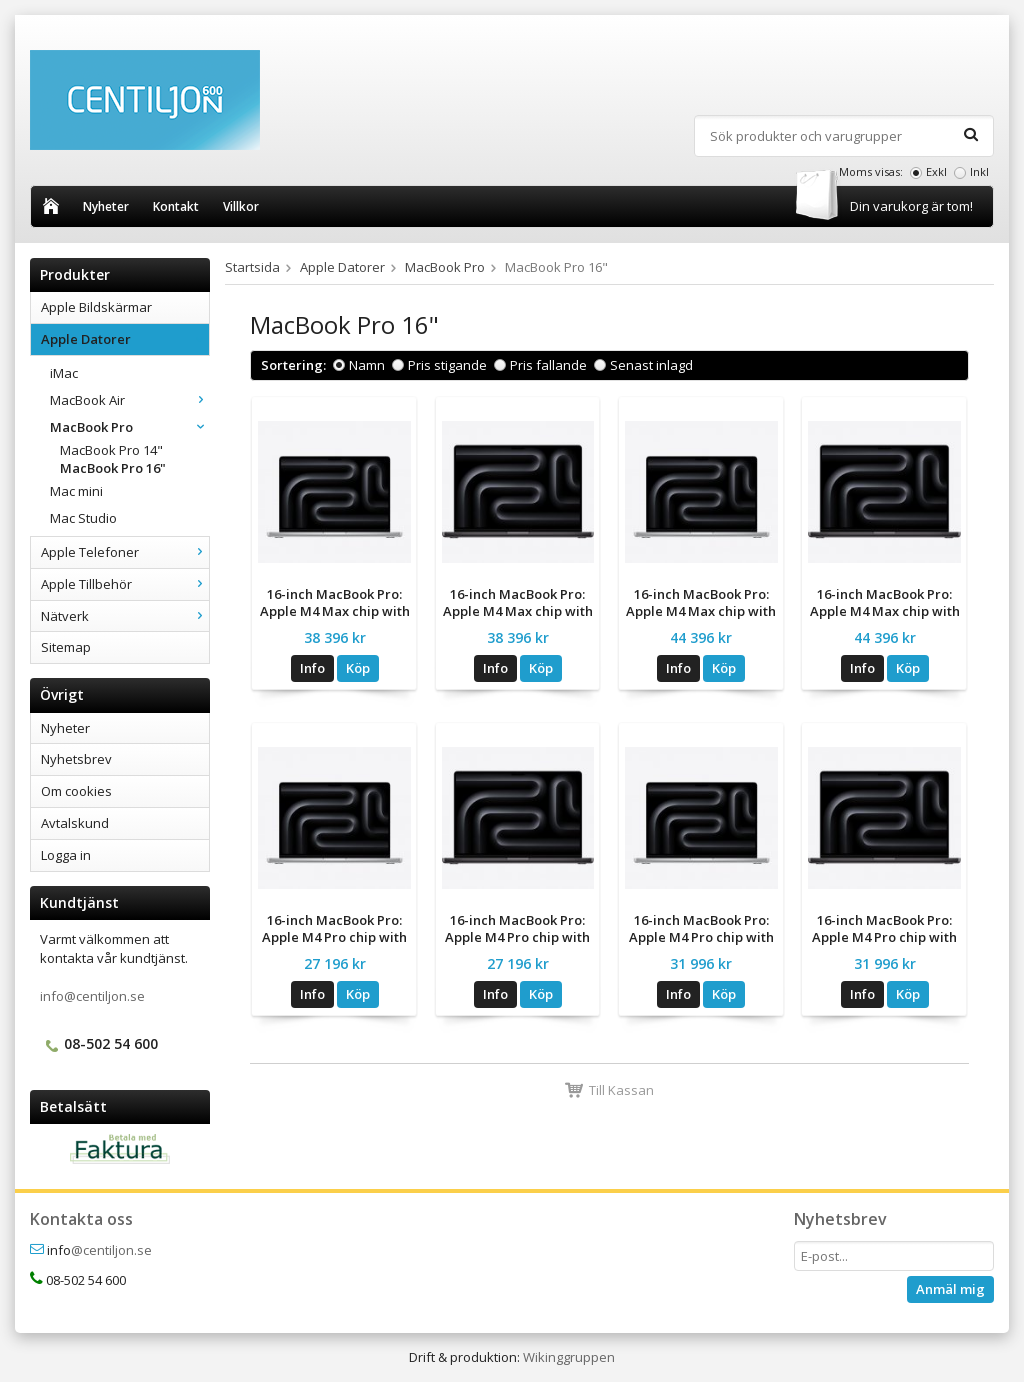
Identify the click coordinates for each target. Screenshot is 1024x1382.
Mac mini (76, 491)
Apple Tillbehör (125, 584)
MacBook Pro (130, 427)
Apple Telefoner (125, 552)
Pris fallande (548, 365)
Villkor (241, 206)
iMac (64, 373)
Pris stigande (447, 365)
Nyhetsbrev (76, 759)
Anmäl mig (950, 1289)
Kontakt (176, 206)
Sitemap (66, 647)
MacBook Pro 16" (113, 468)
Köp (358, 668)
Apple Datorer (125, 339)
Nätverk (125, 616)
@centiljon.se (111, 1250)
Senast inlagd (651, 365)
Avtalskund (75, 823)
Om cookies (76, 791)
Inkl (979, 171)
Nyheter (106, 206)
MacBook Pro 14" (111, 450)
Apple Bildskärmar (96, 307)
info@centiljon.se (92, 996)
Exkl (936, 171)
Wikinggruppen (569, 1357)
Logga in (66, 855)
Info (312, 668)
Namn (367, 365)
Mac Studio (83, 518)
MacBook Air (130, 400)
